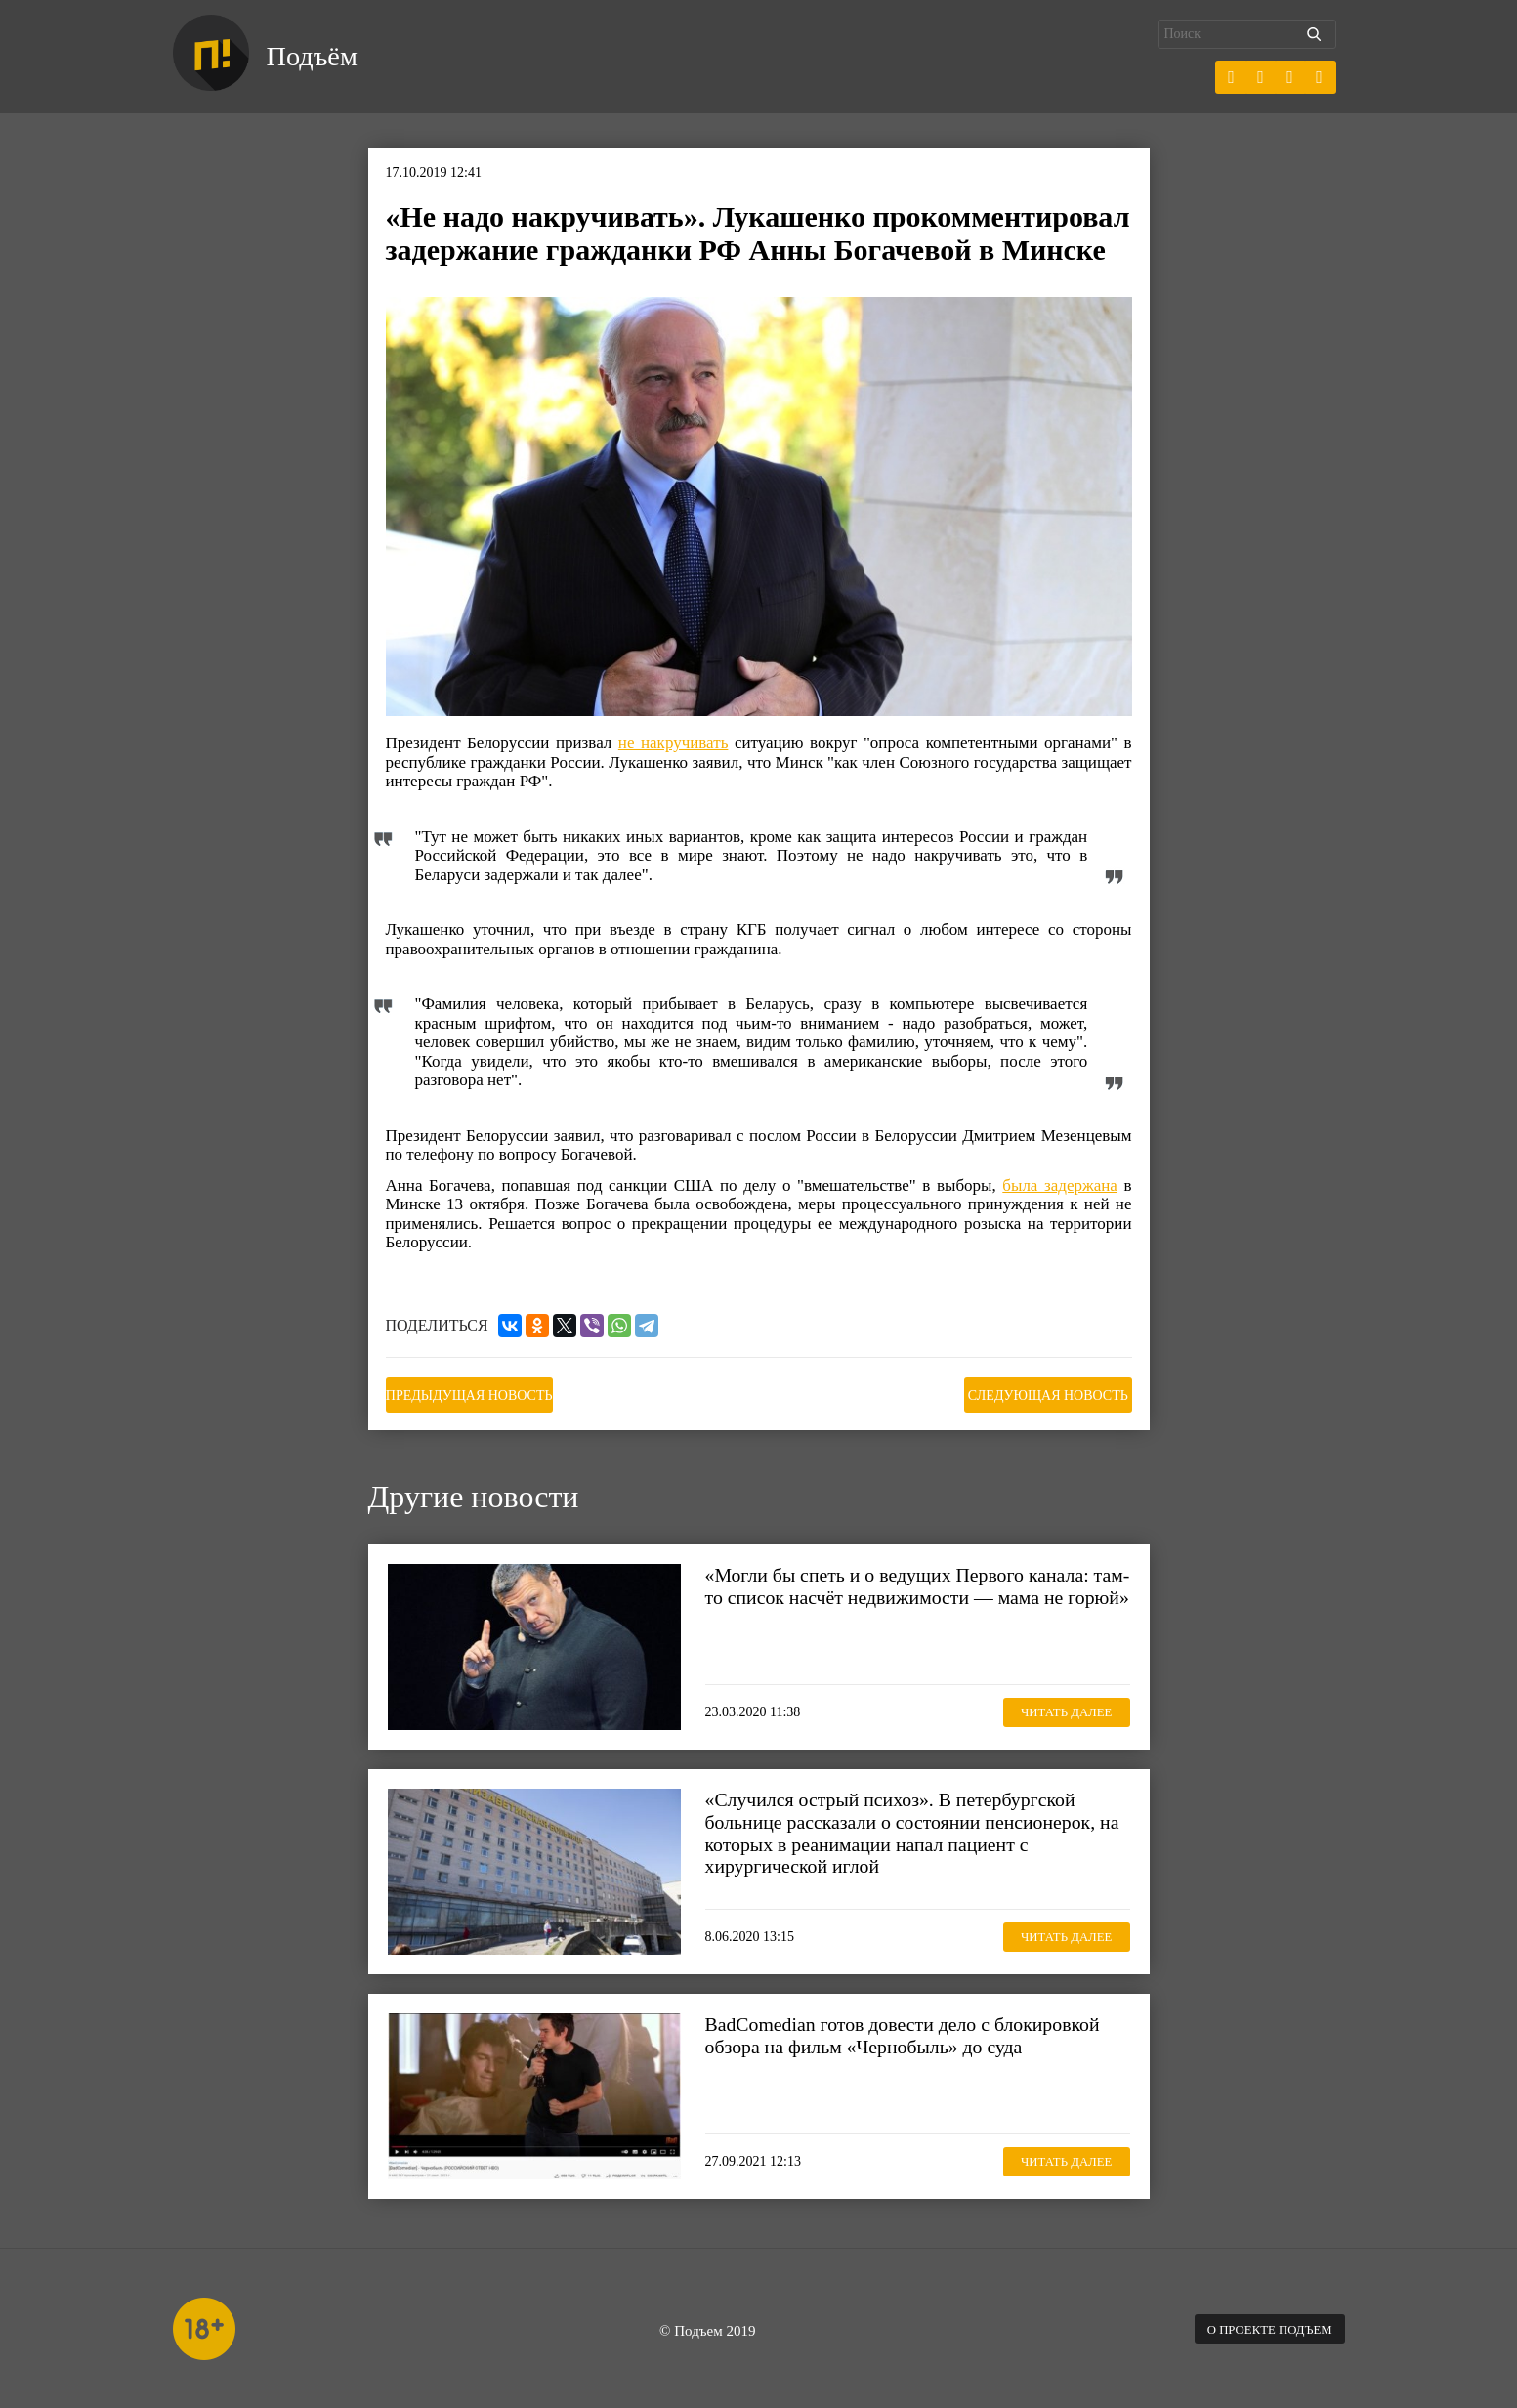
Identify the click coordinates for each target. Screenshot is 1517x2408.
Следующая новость (1034, 1392)
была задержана (1059, 1185)
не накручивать (673, 743)
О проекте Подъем (1261, 2325)
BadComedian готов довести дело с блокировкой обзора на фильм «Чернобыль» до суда (914, 2030)
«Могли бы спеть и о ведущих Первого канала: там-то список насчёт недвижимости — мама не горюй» (914, 1593)
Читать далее (1056, 1707)
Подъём (318, 56)
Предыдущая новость (483, 1392)
